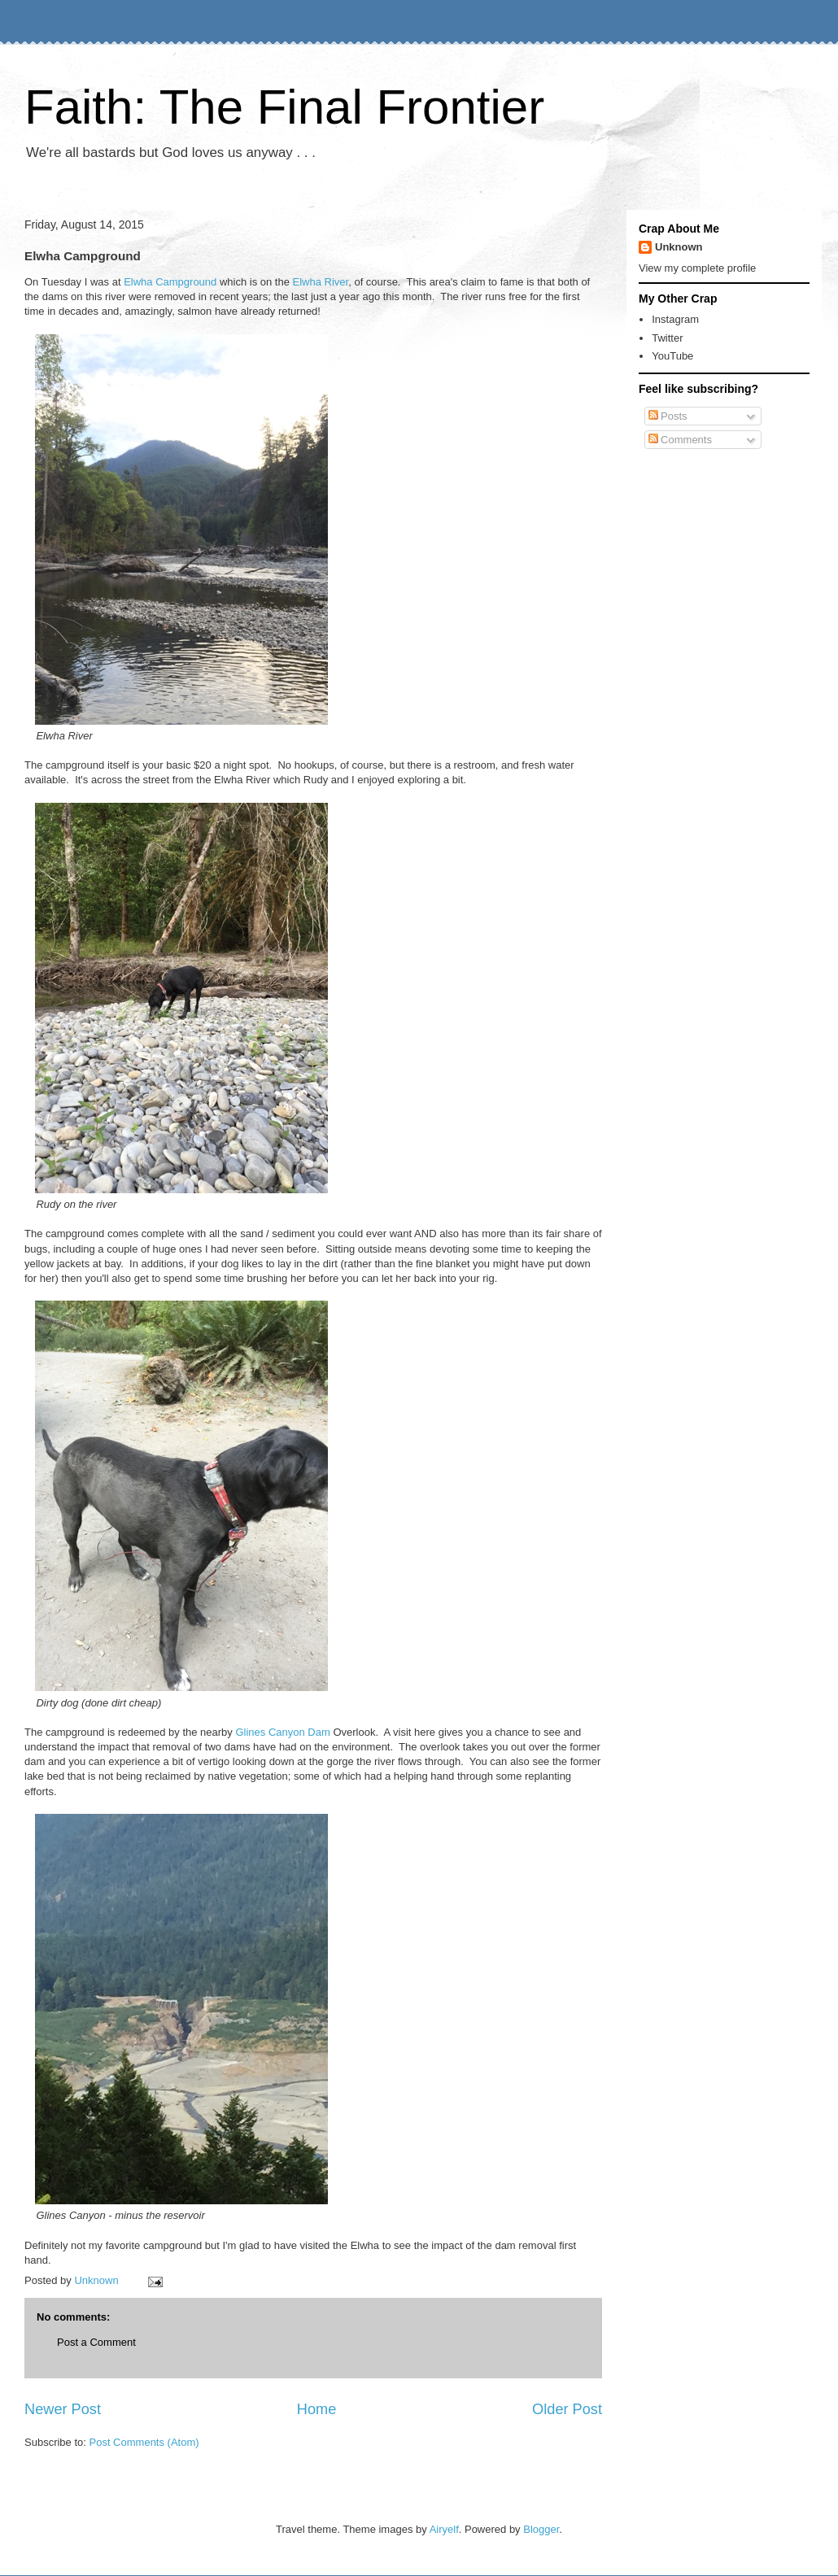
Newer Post (62, 2409)
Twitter (667, 338)
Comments (680, 440)
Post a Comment (96, 2342)
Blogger (541, 2529)
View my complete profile (697, 268)
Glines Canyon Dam (282, 1732)
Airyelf (444, 2529)
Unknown (679, 247)
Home (317, 2409)
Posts (667, 416)
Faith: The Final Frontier (284, 107)
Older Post (567, 2409)
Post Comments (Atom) (144, 2442)
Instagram (675, 319)
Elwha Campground (170, 282)
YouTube (672, 356)
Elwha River (321, 282)
